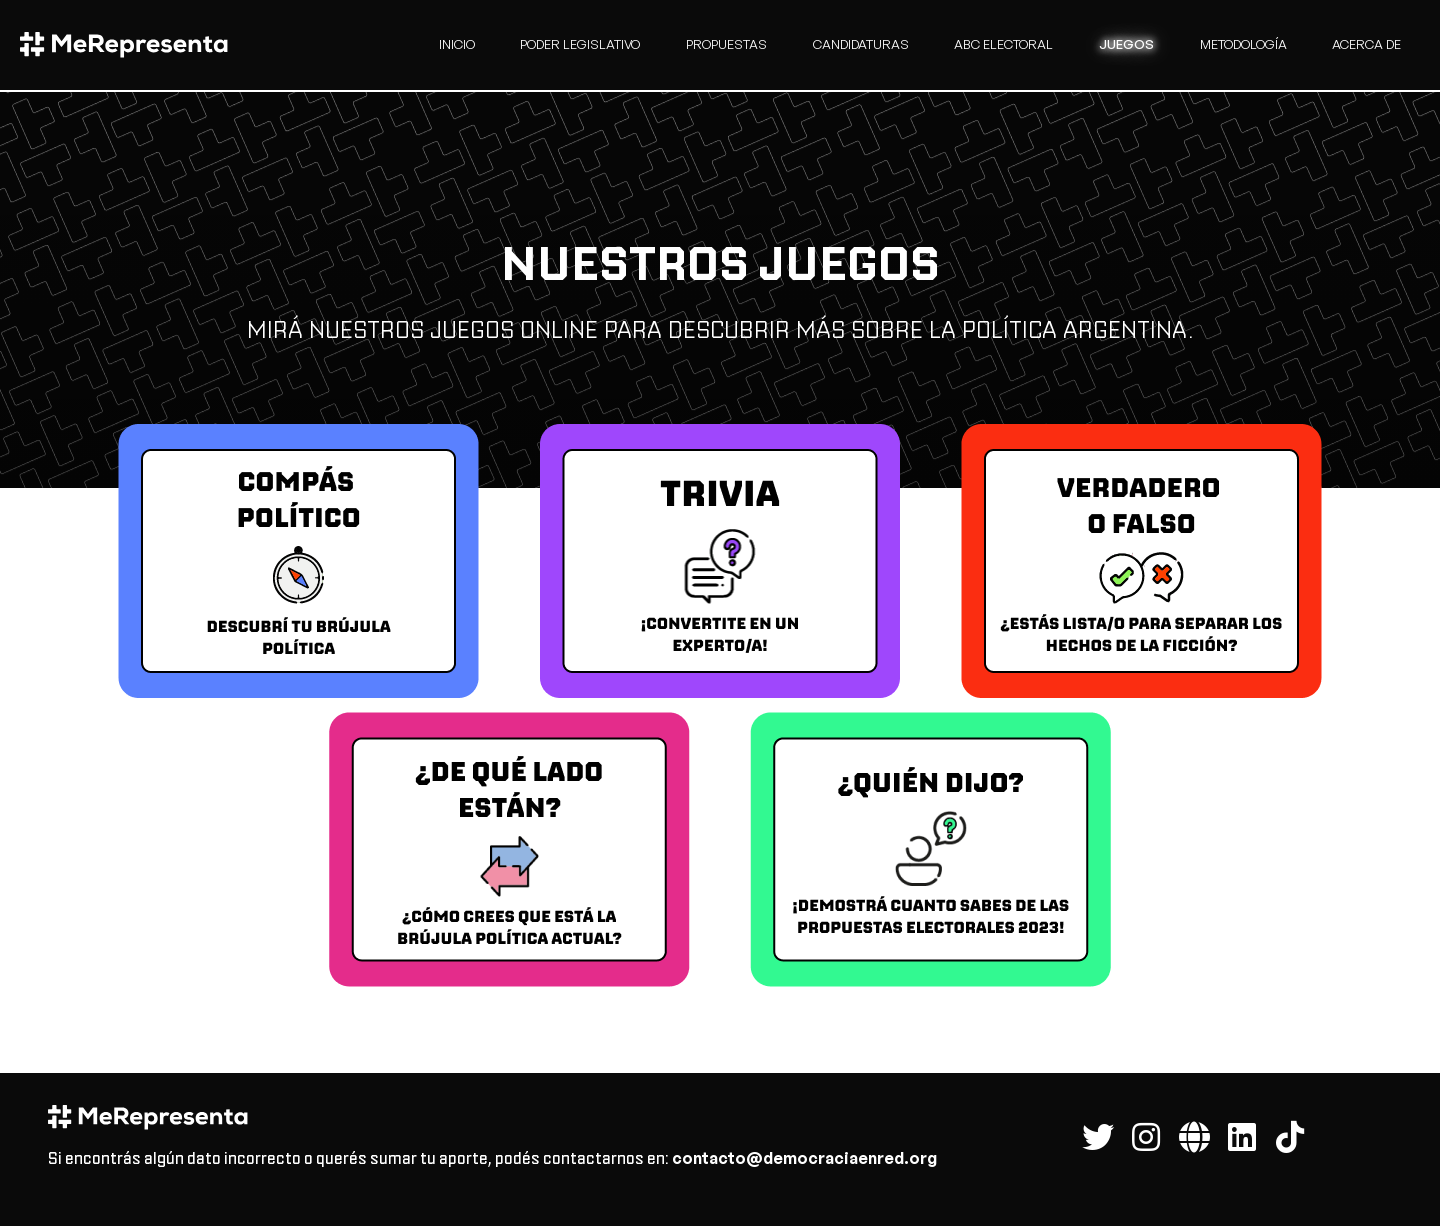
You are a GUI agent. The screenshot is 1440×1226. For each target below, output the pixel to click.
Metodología (1243, 44)
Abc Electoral (1003, 44)
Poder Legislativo (580, 44)
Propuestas (726, 44)
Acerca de (1366, 44)
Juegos (1126, 44)
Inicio (457, 44)
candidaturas (861, 44)
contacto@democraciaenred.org (804, 1158)
